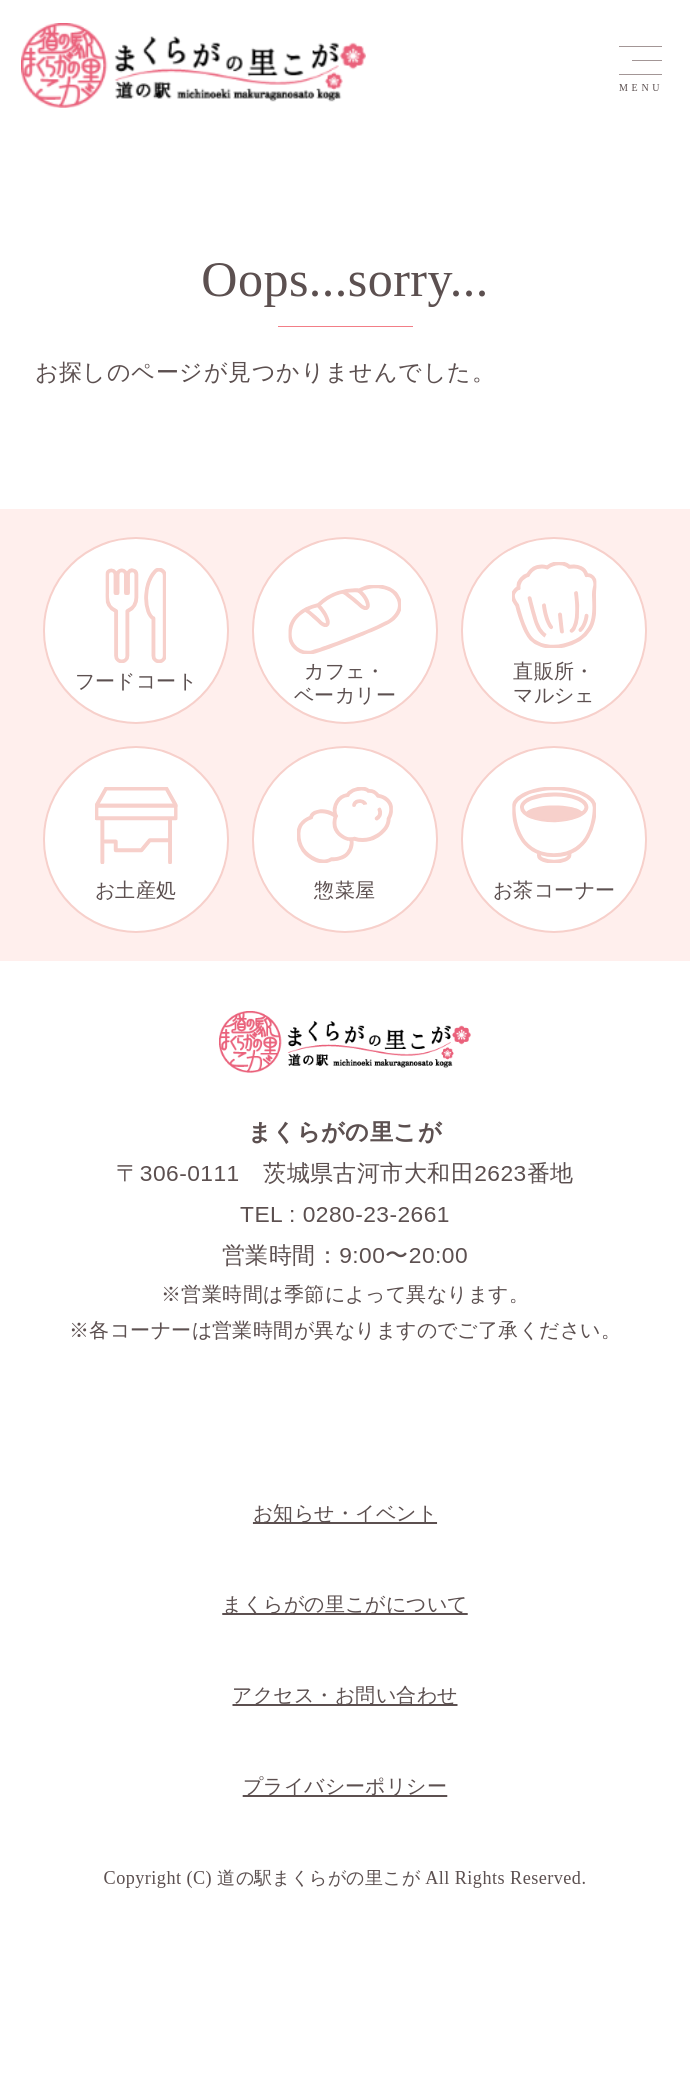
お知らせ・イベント (345, 1513)
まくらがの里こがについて (344, 1604)
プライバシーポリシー (345, 1786)
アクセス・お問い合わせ (344, 1695)
